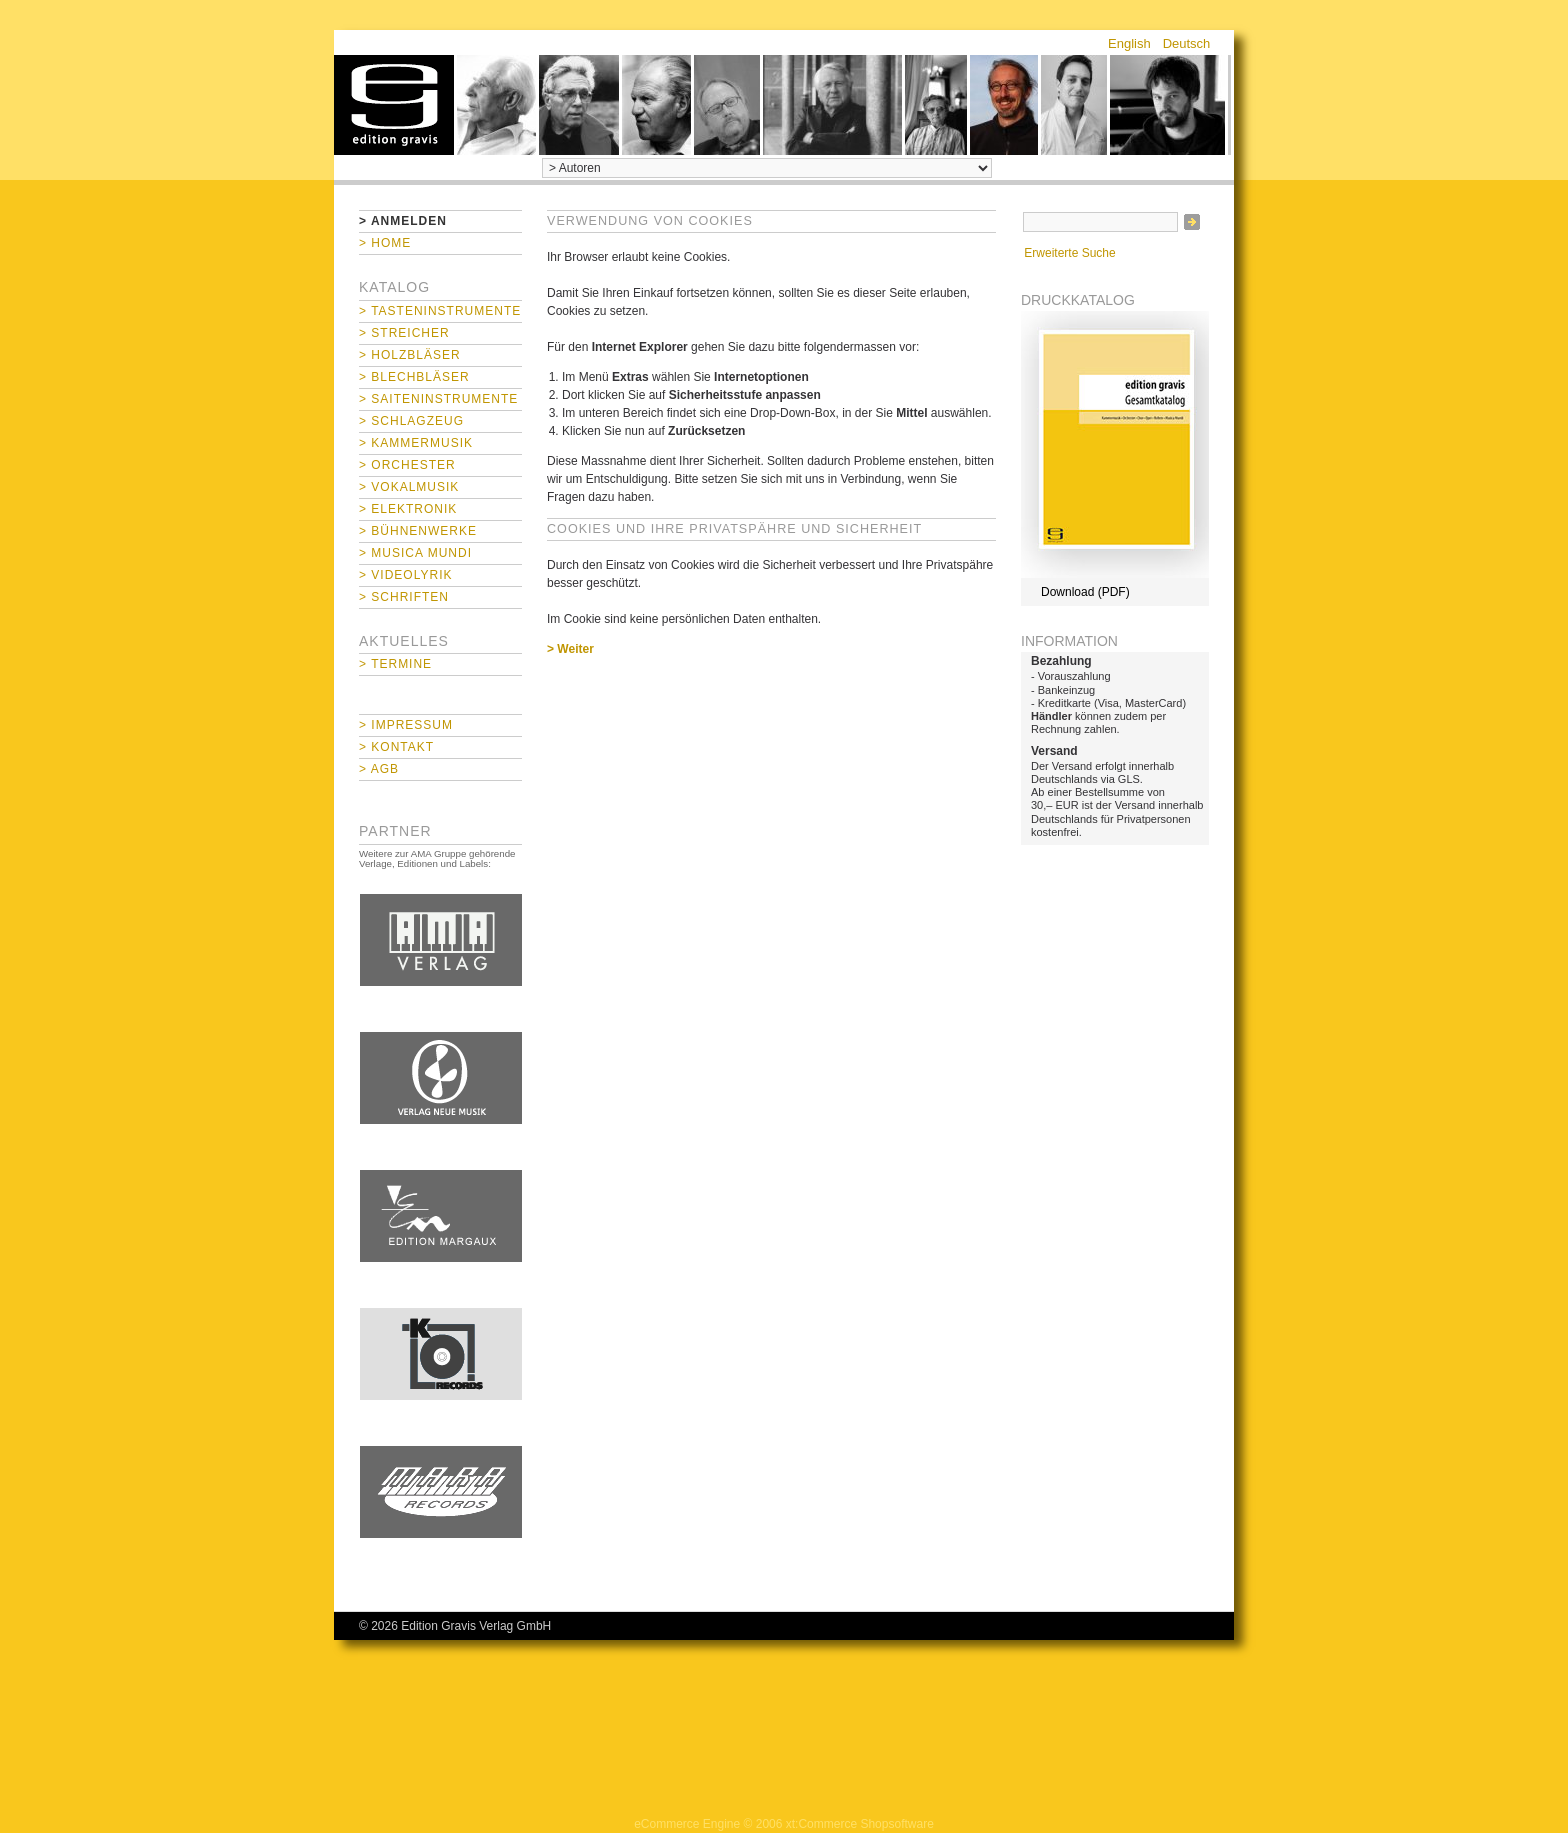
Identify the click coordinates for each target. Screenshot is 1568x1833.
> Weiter (570, 649)
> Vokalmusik (409, 487)
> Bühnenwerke (418, 531)
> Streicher (404, 333)
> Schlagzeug (411, 421)
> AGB (379, 769)
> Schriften (404, 597)
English (1129, 43)
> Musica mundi (415, 553)
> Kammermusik (416, 443)
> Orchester (407, 465)
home (394, 105)
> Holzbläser (410, 355)
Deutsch (1187, 43)
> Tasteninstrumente (440, 311)
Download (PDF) (1085, 592)
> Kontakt (396, 747)
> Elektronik (408, 509)
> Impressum (406, 725)
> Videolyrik (405, 575)
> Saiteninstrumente (438, 399)
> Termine (395, 664)
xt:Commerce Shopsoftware (860, 1824)
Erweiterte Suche (1069, 253)
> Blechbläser (414, 377)
